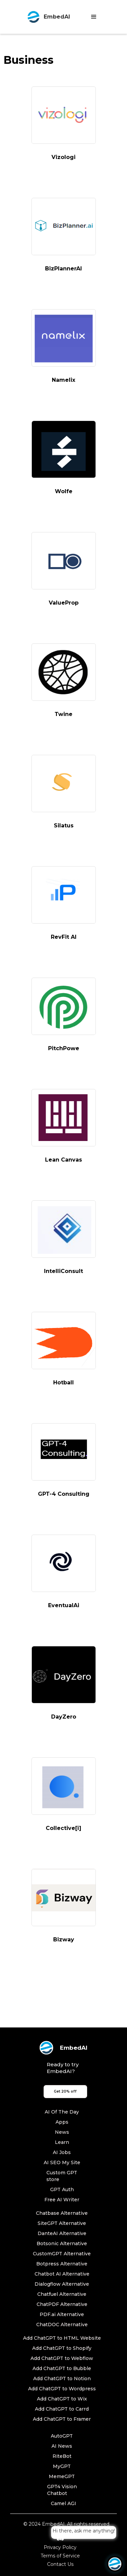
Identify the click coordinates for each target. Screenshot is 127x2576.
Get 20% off (65, 2091)
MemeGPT (62, 2476)
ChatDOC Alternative (62, 2324)
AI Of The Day (62, 2112)
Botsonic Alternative (62, 2243)
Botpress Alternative (61, 2264)
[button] (94, 17)
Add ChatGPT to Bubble (62, 2368)
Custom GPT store (61, 2176)
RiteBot (61, 2456)
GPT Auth (62, 2189)
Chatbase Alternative (62, 2213)
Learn (62, 2142)
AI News (61, 2446)
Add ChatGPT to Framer (62, 2419)
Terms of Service (60, 2556)
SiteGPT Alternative (62, 2223)
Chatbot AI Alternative (62, 2274)
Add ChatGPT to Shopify (61, 2348)
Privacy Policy (60, 2547)
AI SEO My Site (62, 2162)
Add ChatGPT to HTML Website (62, 2338)
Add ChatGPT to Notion (62, 2378)
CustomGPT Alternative (62, 2254)
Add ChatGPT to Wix (62, 2399)
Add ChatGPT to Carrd (62, 2409)
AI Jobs (62, 2152)
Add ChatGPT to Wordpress (62, 2389)
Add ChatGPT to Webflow (61, 2358)
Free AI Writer (61, 2200)
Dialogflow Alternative (62, 2284)
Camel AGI (63, 2503)
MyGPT (62, 2466)
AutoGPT (62, 2436)
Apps (62, 2122)
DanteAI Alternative (62, 2233)
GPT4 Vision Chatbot (62, 2490)
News (62, 2132)
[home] (46, 17)
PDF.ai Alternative (62, 2314)
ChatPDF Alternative (62, 2304)
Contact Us (60, 2564)
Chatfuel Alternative (61, 2294)
